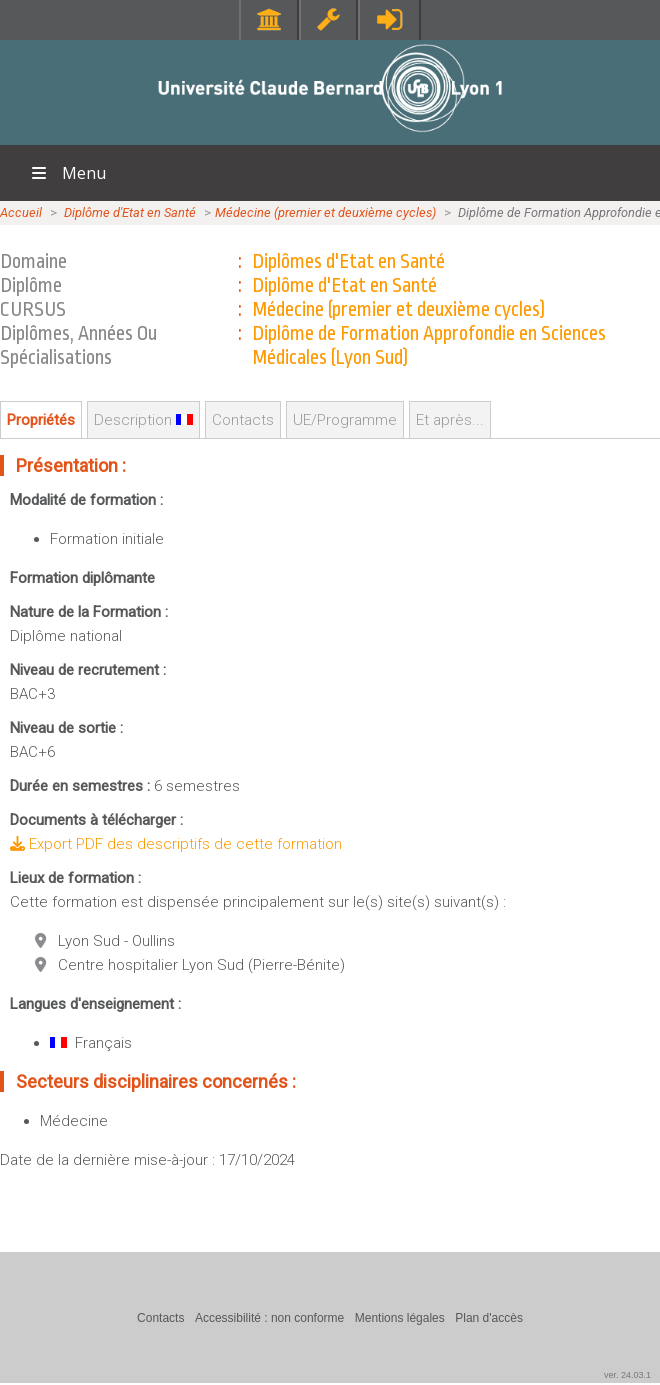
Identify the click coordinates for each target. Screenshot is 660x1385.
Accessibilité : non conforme (269, 1318)
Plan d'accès (489, 1318)
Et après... (450, 420)
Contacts (243, 420)
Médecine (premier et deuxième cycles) (325, 212)
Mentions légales (400, 1318)
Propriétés (41, 420)
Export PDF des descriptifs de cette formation (176, 844)
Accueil (21, 212)
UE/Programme (345, 420)
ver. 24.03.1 (627, 1375)
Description (143, 420)
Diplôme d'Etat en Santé (130, 212)
